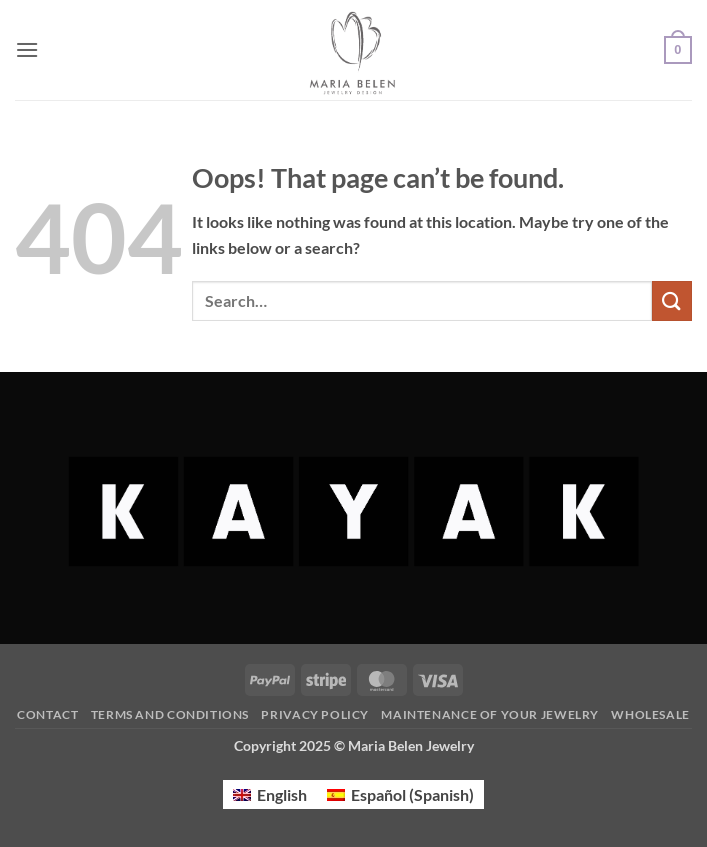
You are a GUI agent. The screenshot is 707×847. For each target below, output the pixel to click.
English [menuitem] (282, 794)
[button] (27, 49)
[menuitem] (270, 794)
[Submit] (672, 300)
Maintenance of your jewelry (490, 714)
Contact (47, 714)
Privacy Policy (315, 714)
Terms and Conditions (170, 714)
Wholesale (650, 714)
